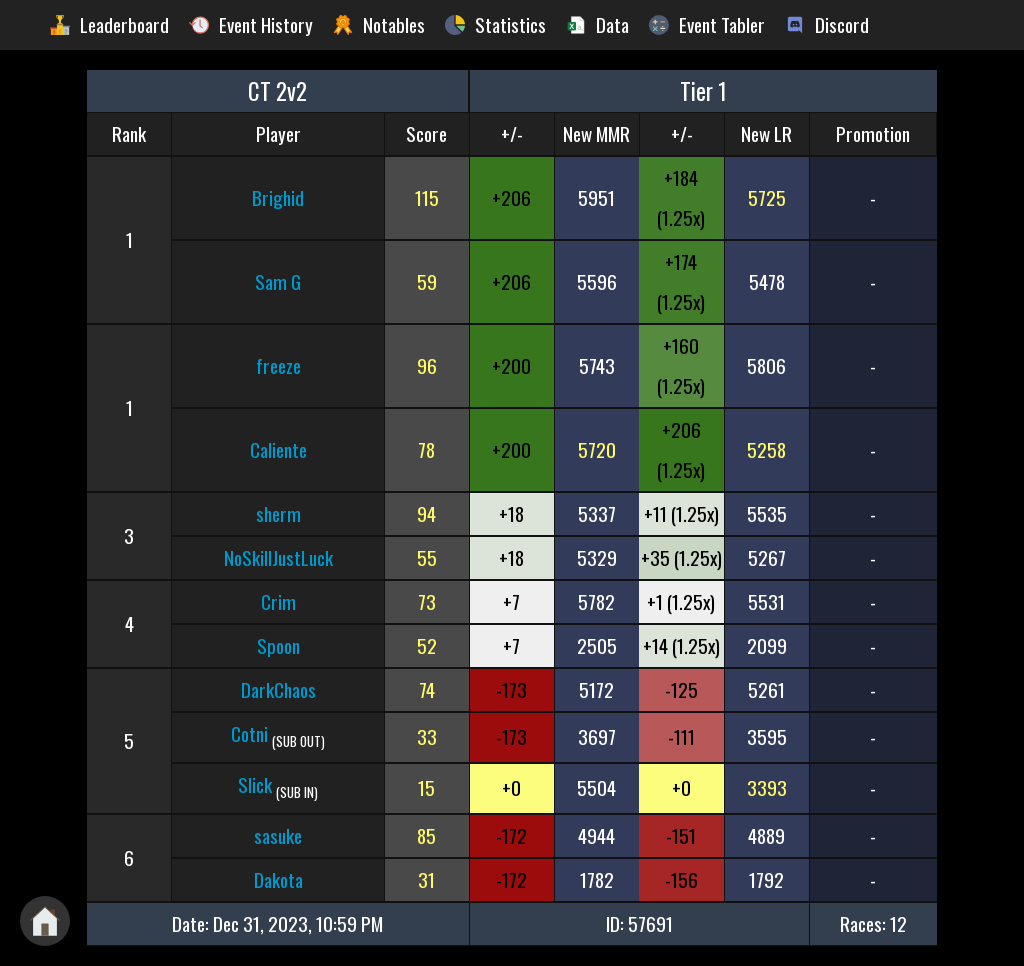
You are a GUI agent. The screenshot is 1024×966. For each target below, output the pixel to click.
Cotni (249, 733)
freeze (278, 365)
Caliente (278, 449)
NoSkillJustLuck (278, 557)
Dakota (278, 879)
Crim (278, 601)
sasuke (278, 835)
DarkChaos (278, 689)
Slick (255, 784)
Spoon (278, 645)
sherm (278, 513)
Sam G (278, 281)
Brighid (278, 197)
